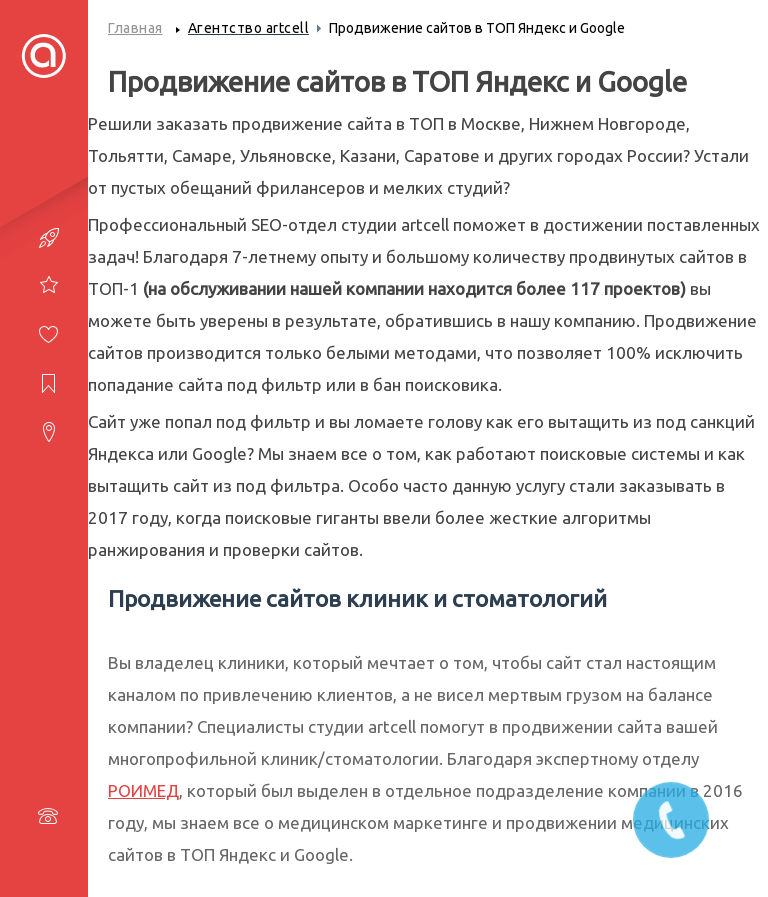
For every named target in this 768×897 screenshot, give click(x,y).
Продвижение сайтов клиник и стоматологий (357, 598)
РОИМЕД (143, 790)
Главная (135, 28)
